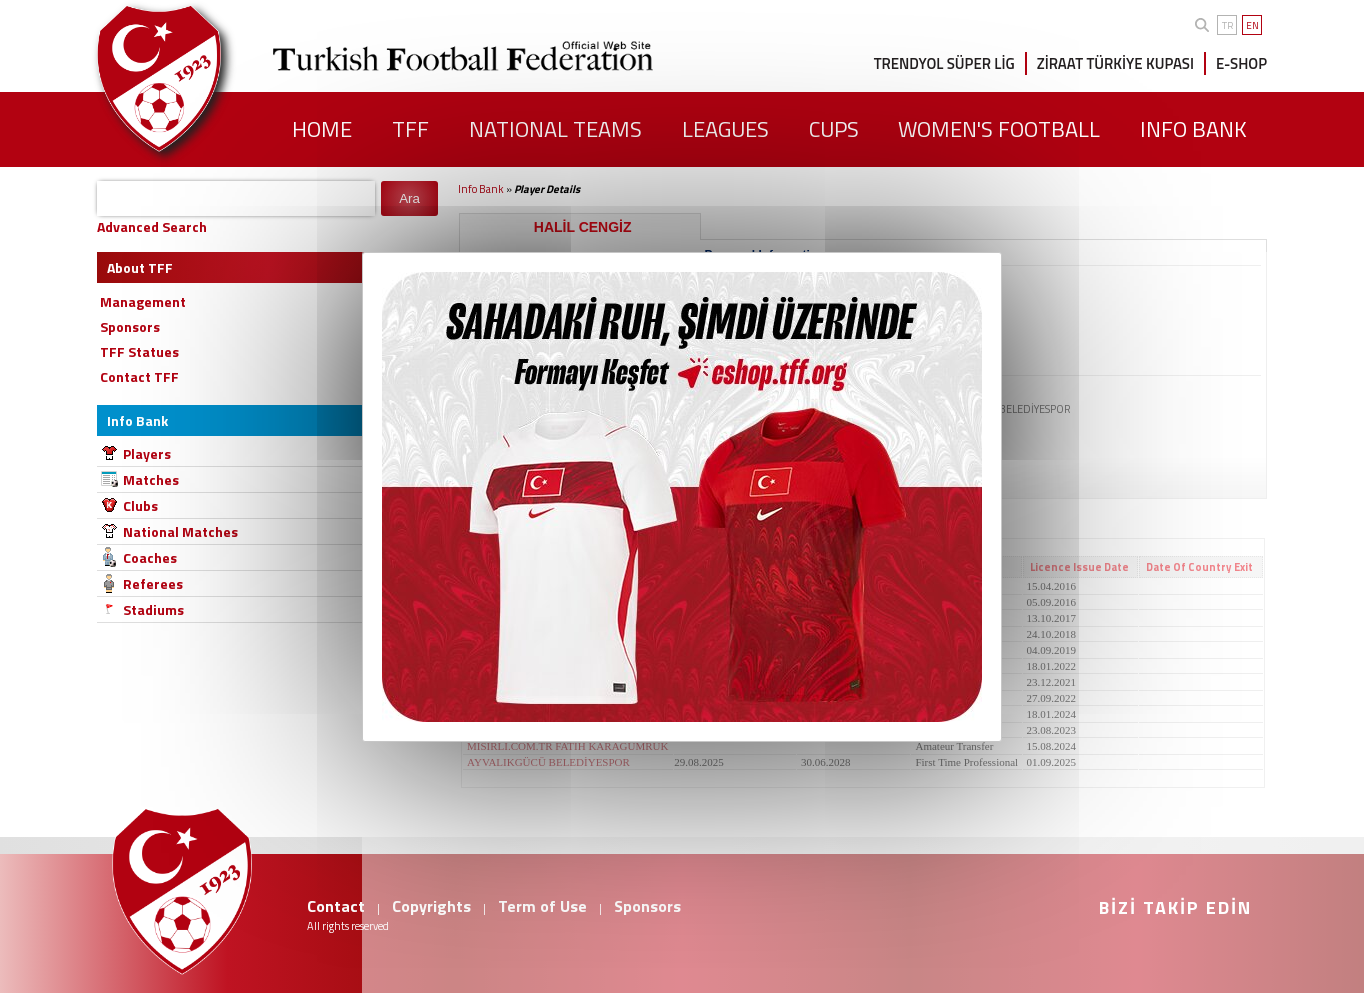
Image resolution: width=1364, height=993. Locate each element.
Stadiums (153, 609)
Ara (409, 198)
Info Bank (481, 189)
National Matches (180, 531)
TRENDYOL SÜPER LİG (944, 63)
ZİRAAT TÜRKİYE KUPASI (1115, 63)
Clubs (140, 505)
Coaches (150, 557)
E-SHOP (1241, 63)
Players (147, 453)
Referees (153, 583)
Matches (151, 479)
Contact (336, 906)
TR (1227, 25)
